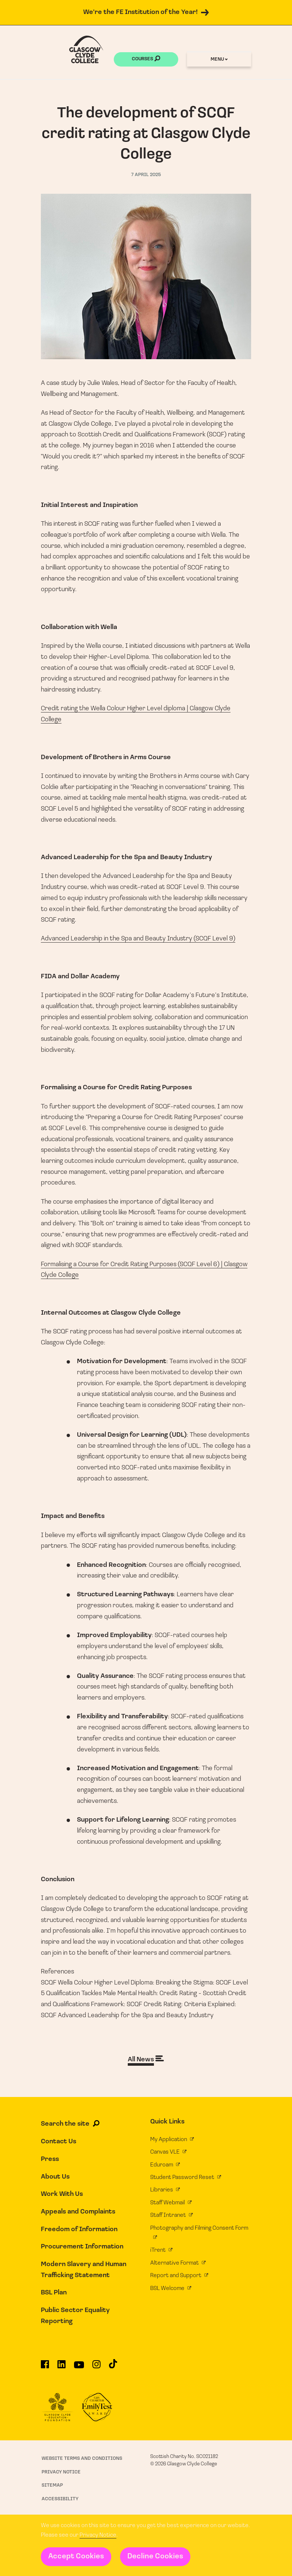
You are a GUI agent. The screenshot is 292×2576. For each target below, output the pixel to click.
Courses (146, 60)
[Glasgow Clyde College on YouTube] (79, 2367)
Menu (219, 59)
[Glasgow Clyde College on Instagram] (96, 2367)
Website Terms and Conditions (82, 2458)
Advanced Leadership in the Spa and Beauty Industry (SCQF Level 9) (138, 938)
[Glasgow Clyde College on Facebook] (45, 2367)
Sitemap (52, 2485)
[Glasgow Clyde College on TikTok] (113, 2366)
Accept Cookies (76, 2556)
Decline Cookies (155, 2556)
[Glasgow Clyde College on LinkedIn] (61, 2367)
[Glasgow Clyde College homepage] (86, 49)
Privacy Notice (98, 2535)
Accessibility (60, 2499)
